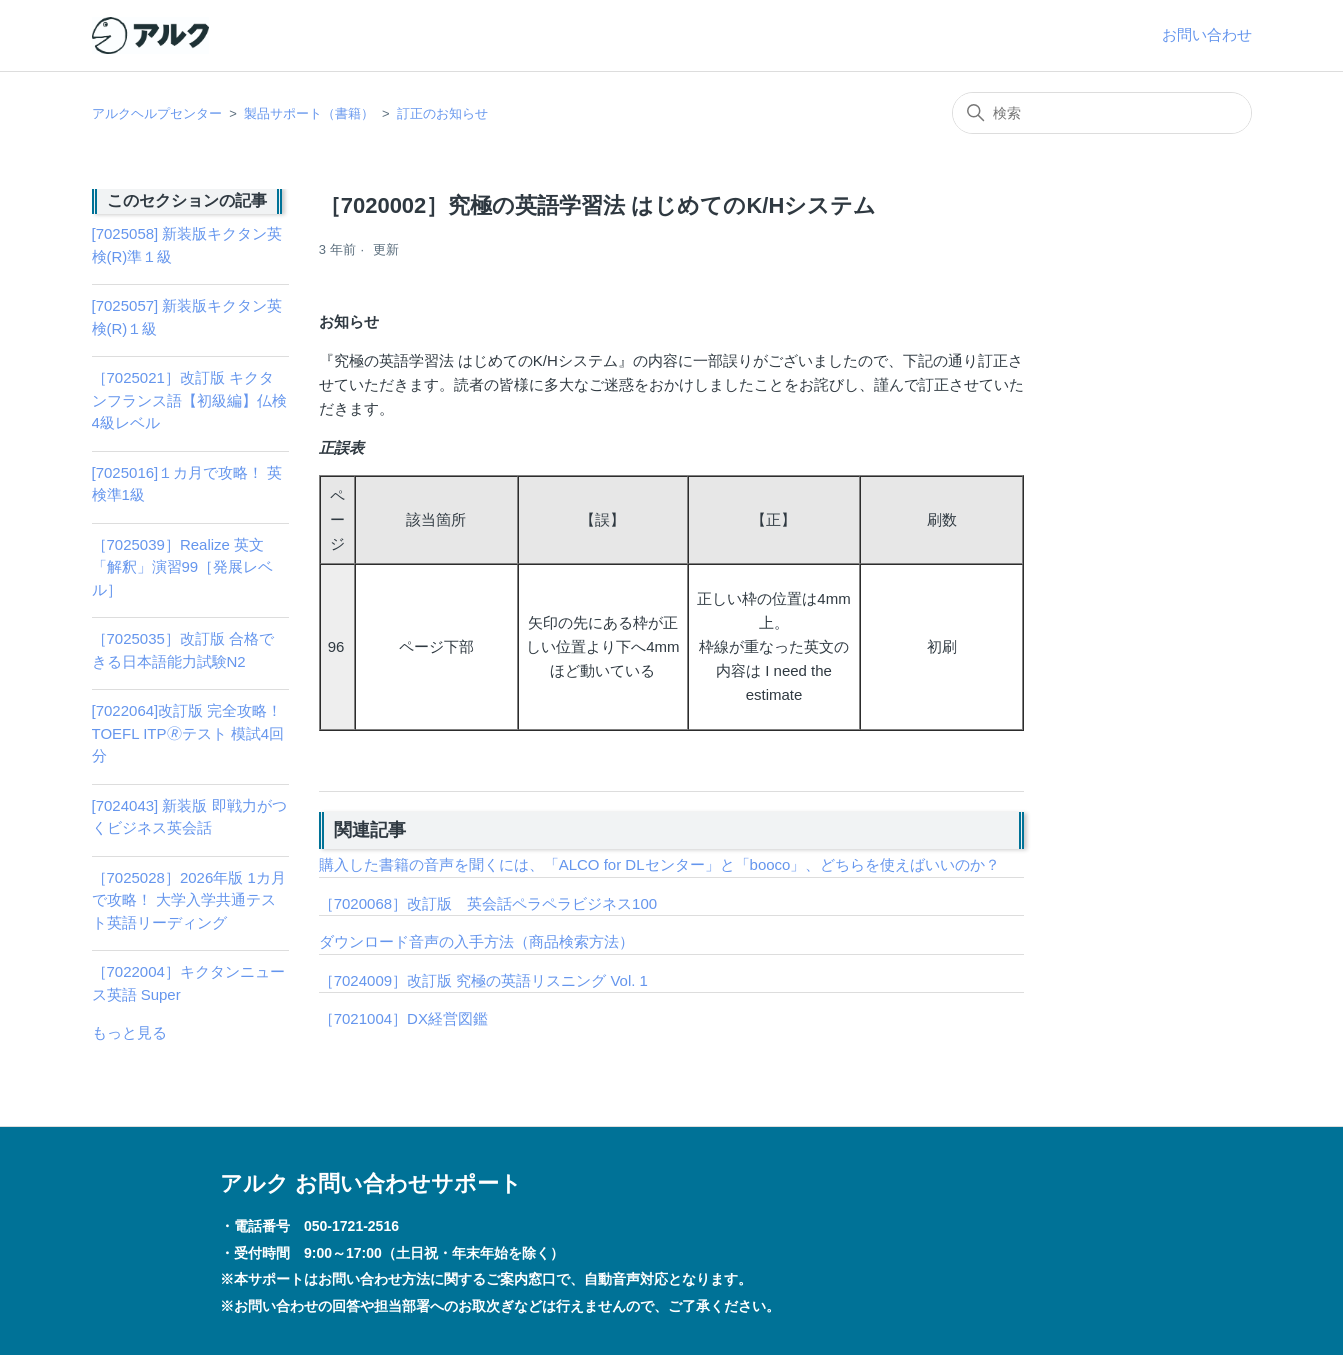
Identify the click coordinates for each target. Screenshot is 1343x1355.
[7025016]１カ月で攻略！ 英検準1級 (187, 484)
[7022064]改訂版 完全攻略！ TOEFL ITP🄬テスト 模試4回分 (188, 733)
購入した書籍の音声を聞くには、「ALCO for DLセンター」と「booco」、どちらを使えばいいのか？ (660, 864)
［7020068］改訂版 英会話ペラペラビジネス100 (488, 903)
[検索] (1102, 113)
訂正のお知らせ (442, 113)
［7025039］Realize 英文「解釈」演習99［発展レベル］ (183, 567)
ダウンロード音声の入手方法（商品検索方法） (476, 941)
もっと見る (129, 1032)
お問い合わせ (1207, 34)
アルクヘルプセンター (157, 113)
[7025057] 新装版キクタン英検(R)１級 (187, 317)
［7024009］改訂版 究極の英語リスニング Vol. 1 (483, 980)
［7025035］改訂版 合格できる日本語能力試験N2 (183, 650)
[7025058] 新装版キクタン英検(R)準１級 (187, 245)
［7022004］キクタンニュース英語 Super (188, 983)
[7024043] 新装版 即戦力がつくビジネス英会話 (189, 817)
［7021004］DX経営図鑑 (403, 1018)
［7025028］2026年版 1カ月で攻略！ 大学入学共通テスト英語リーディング (189, 900)
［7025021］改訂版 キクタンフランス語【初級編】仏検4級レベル (189, 400)
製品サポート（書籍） (309, 113)
